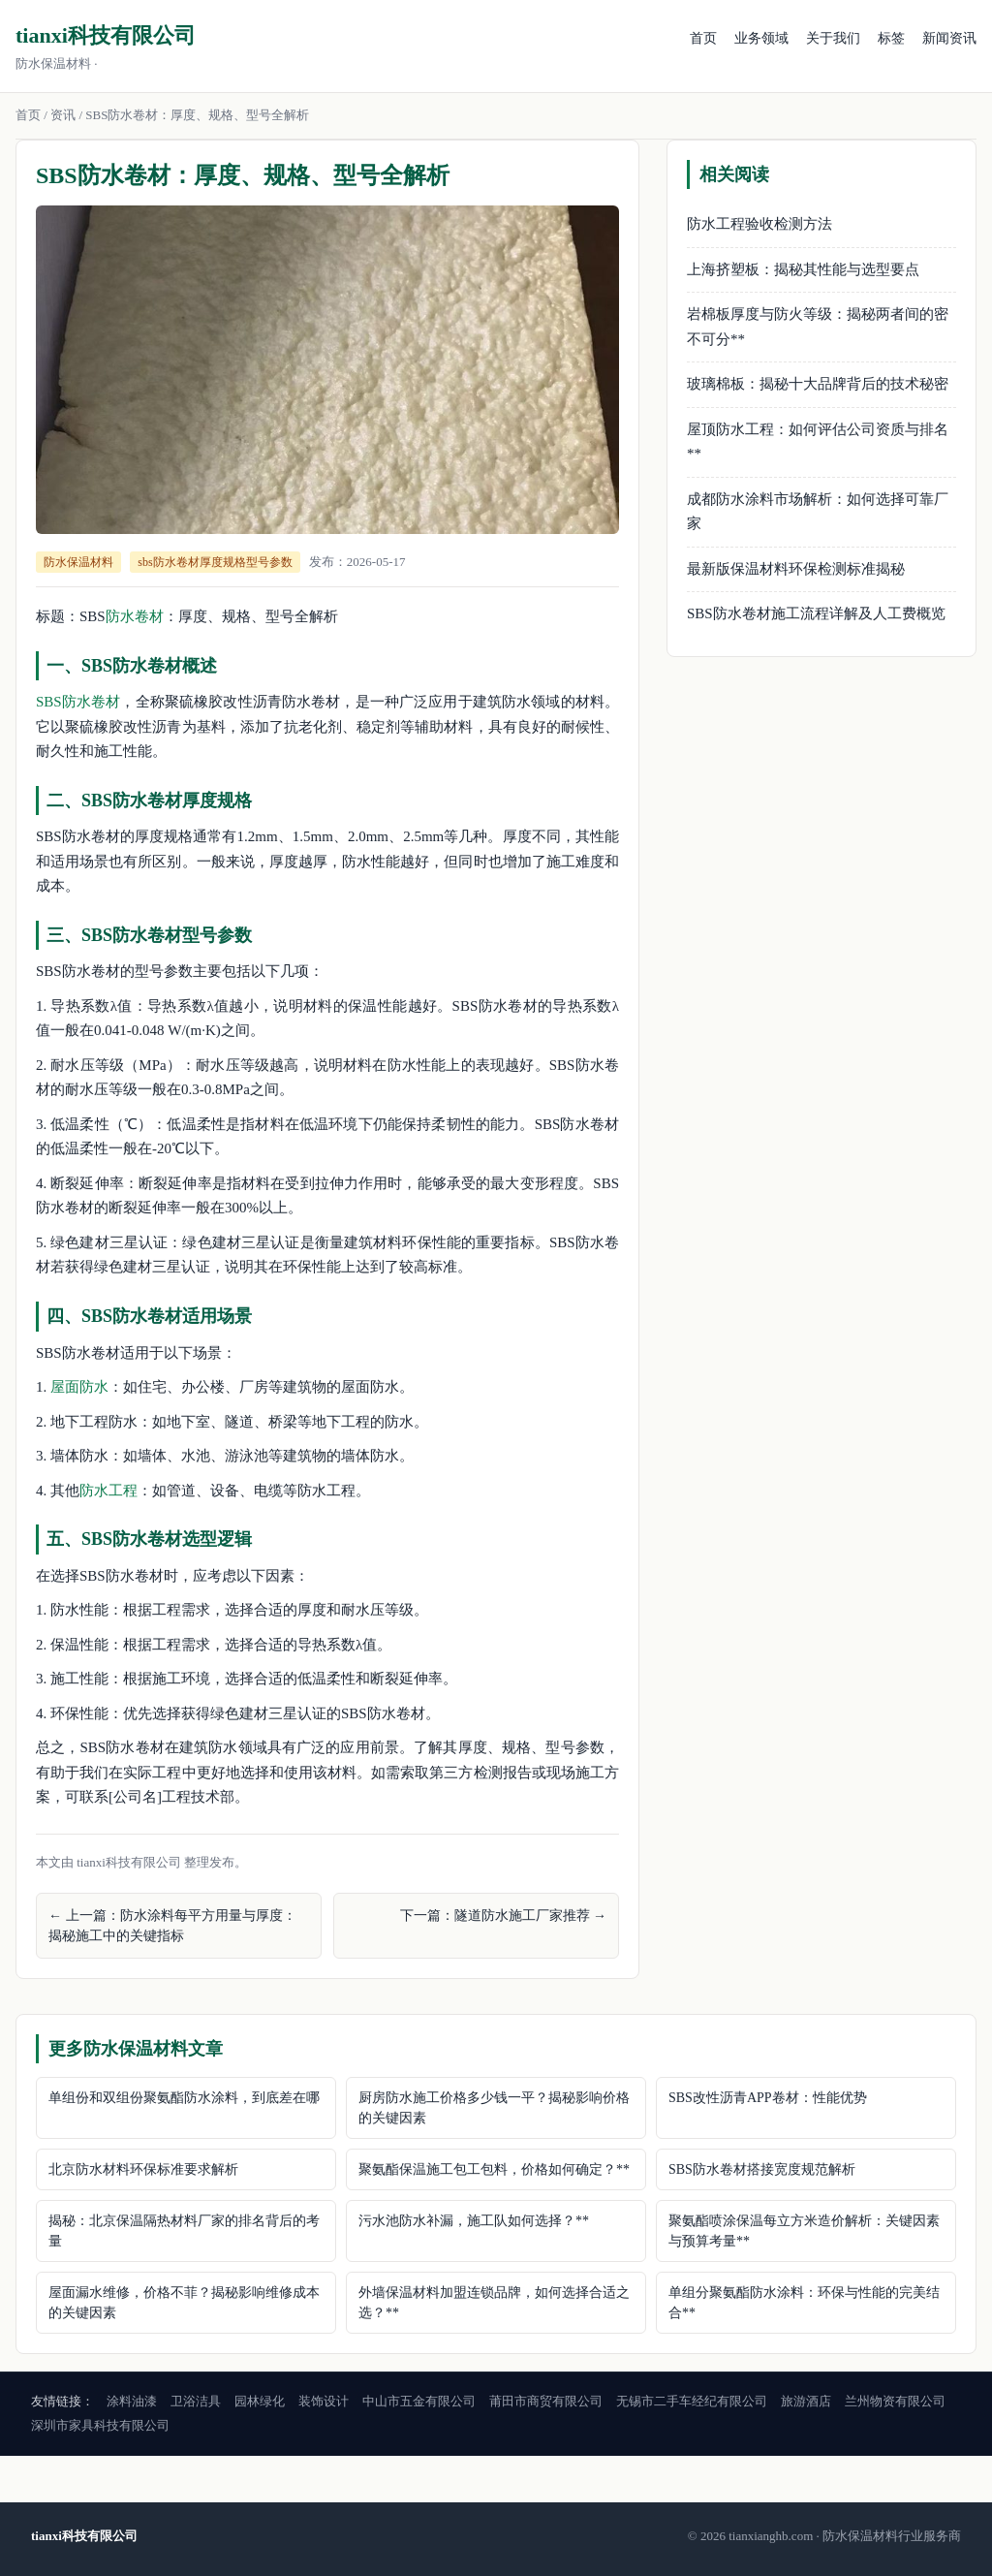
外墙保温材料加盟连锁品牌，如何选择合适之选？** (494, 2302)
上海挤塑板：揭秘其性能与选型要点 (803, 269)
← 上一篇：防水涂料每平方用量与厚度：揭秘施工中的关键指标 (172, 1925)
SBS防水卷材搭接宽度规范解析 (761, 2169)
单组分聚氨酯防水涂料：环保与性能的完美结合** (804, 2302)
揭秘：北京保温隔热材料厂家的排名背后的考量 (184, 2231)
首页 (703, 38)
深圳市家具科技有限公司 (100, 2425)
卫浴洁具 (195, 2401)
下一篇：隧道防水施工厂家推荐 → (503, 1915)
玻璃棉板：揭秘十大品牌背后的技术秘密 (817, 384)
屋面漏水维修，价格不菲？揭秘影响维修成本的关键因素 (184, 2302)
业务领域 (761, 38)
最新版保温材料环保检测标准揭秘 (796, 569)
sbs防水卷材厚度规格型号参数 (215, 562)
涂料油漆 (132, 2401)
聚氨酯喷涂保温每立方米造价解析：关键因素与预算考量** (804, 2231)
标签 (891, 38)
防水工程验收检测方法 (759, 224)
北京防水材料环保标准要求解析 (143, 2169)
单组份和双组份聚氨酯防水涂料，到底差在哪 (184, 2097)
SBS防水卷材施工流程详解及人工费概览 (816, 613)
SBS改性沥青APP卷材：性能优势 (767, 2097)
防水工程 (108, 1490)
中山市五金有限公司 (419, 2401)
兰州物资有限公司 (895, 2401)
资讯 (63, 115)
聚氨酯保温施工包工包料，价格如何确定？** (494, 2169)
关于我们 (833, 38)
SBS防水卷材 (78, 701)
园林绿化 (259, 2401)
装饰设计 (323, 2401)
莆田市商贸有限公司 (546, 2401)
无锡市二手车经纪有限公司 (691, 2401)
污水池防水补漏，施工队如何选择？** (473, 2221)
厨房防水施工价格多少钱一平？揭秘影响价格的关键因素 (494, 2107)
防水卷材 (135, 616)
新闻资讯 (949, 38)
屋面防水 (79, 1387)
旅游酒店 (806, 2401)
